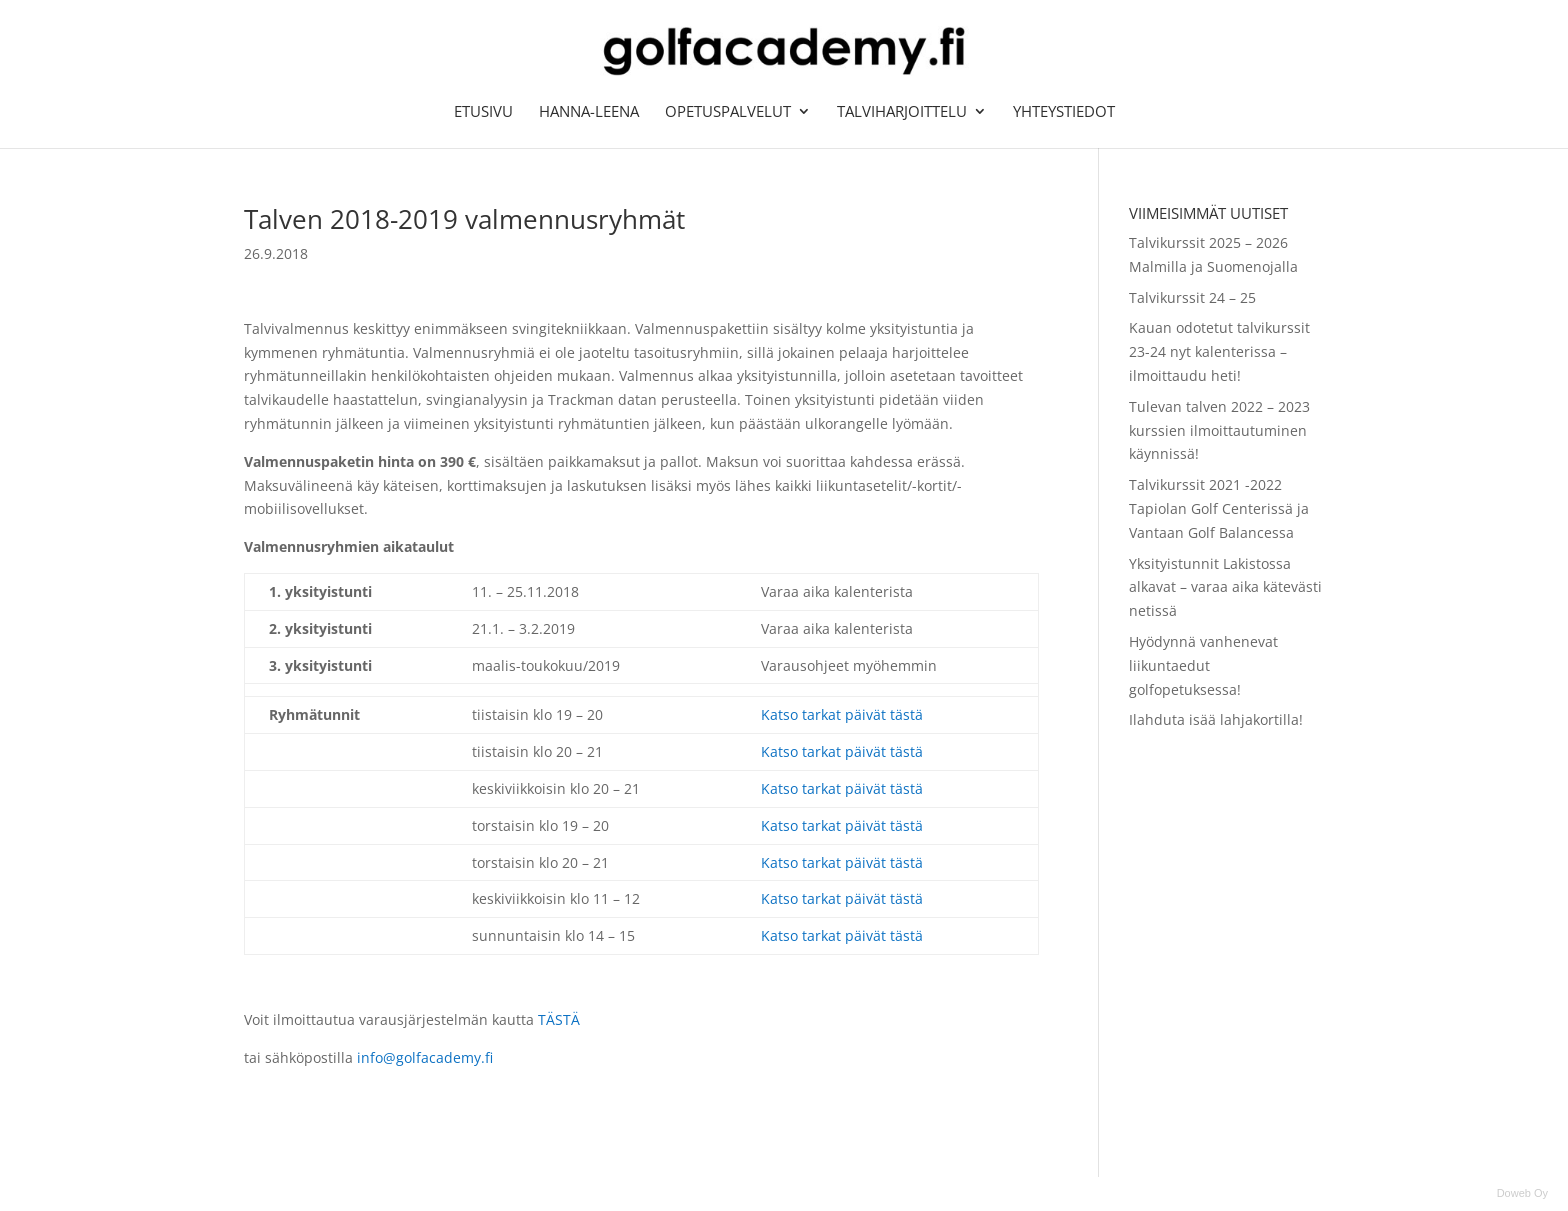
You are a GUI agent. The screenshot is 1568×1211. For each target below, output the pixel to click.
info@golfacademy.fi (427, 1057)
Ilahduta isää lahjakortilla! (1216, 719)
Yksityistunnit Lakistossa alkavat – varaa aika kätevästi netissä (1225, 587)
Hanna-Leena (589, 112)
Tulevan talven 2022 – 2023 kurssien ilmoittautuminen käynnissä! (1219, 430)
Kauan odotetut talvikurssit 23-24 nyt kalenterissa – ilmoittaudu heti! (1219, 351)
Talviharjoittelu (902, 112)
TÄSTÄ (559, 1019)
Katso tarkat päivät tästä (842, 714)
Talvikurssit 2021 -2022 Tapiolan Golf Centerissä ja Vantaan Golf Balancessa (1219, 508)
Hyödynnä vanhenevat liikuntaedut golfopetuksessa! (1203, 665)
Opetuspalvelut (728, 112)
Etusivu (483, 112)
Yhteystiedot (1064, 112)
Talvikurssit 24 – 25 (1192, 297)
